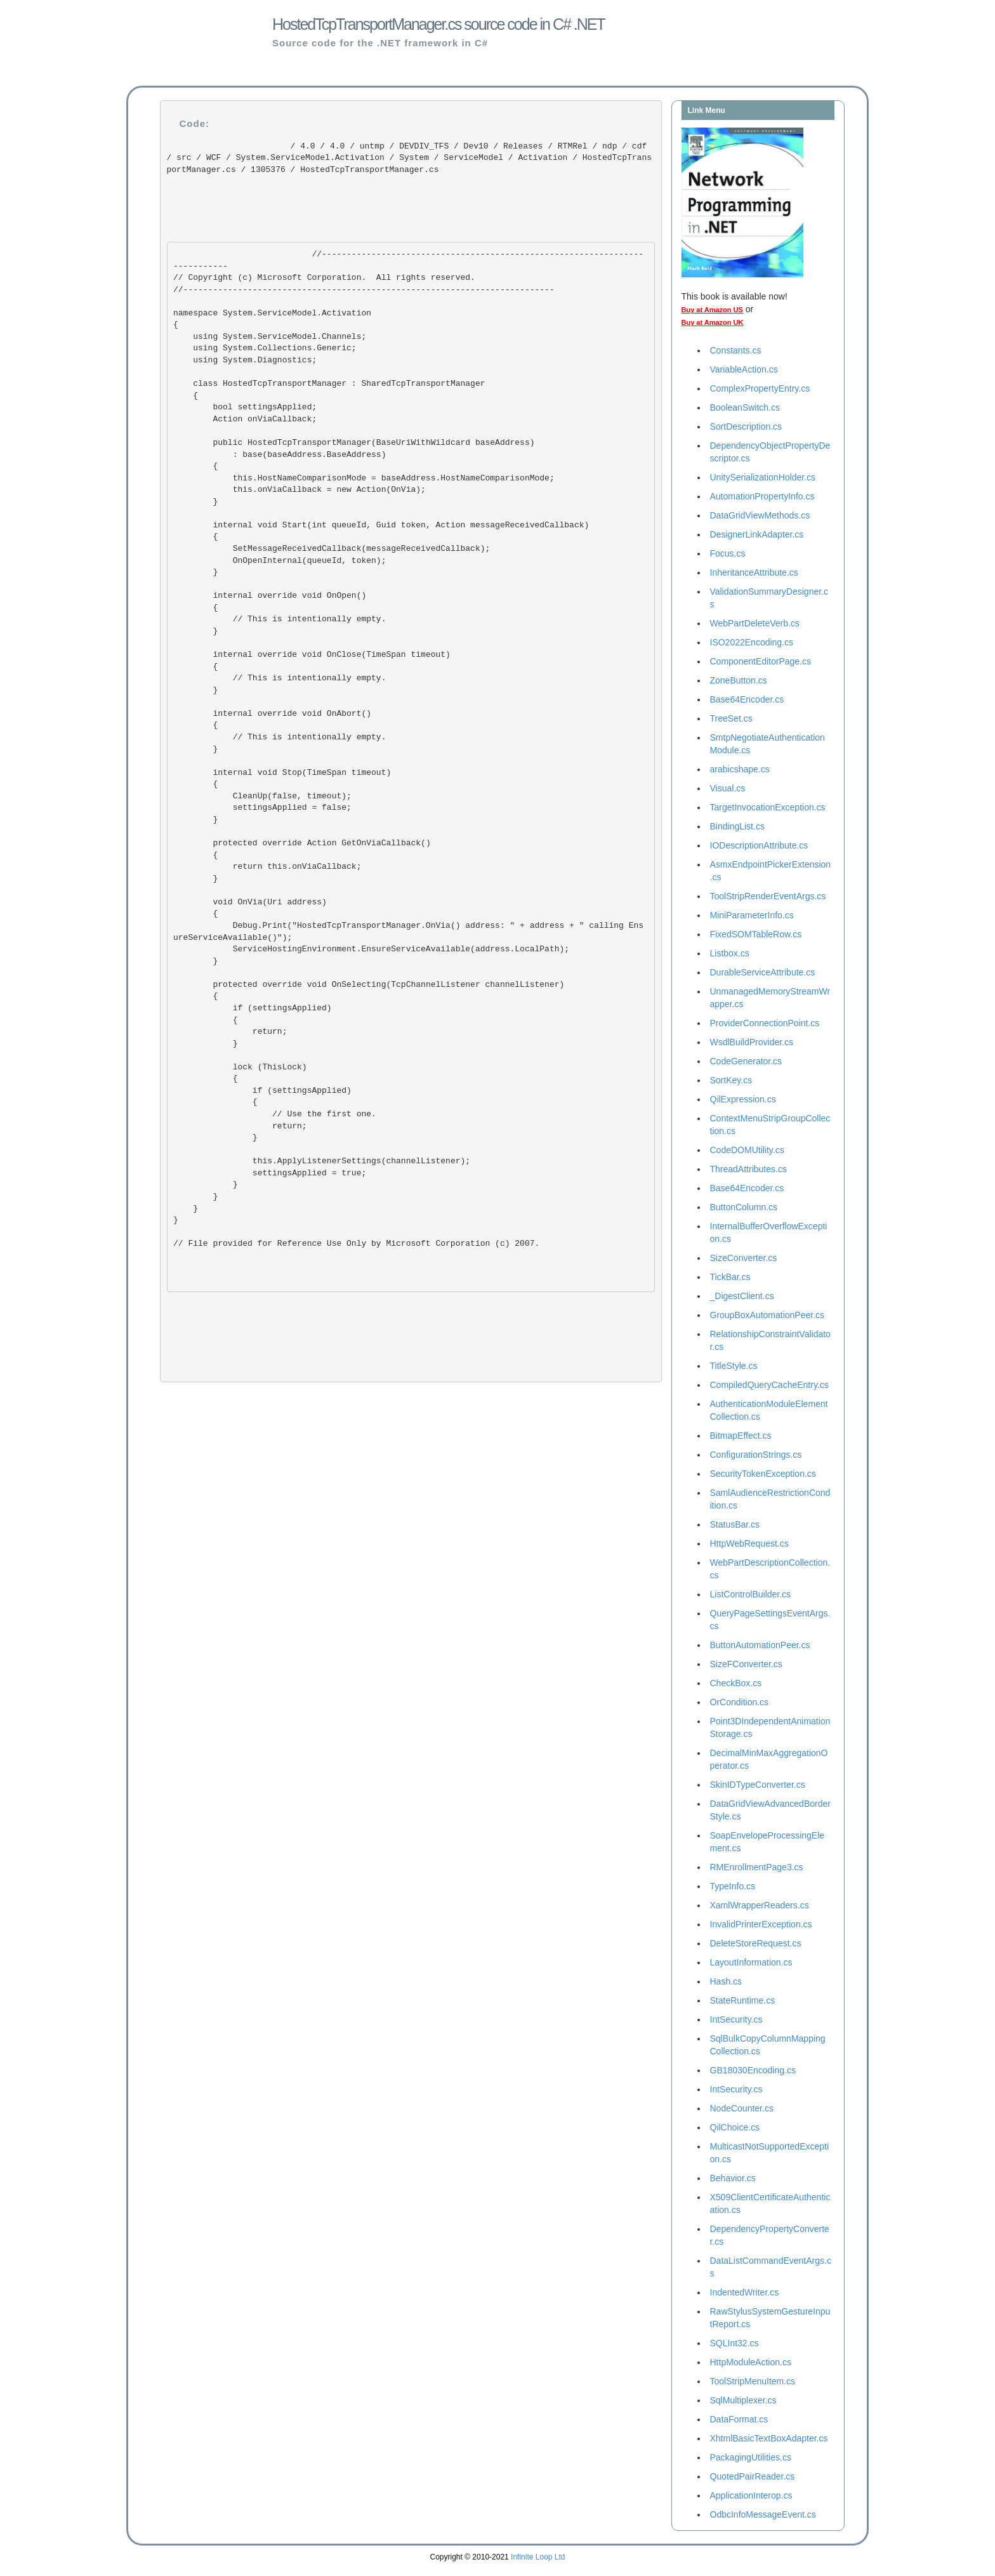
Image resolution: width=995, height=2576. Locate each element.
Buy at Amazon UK (713, 322)
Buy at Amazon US (712, 310)
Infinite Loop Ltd (538, 2557)
